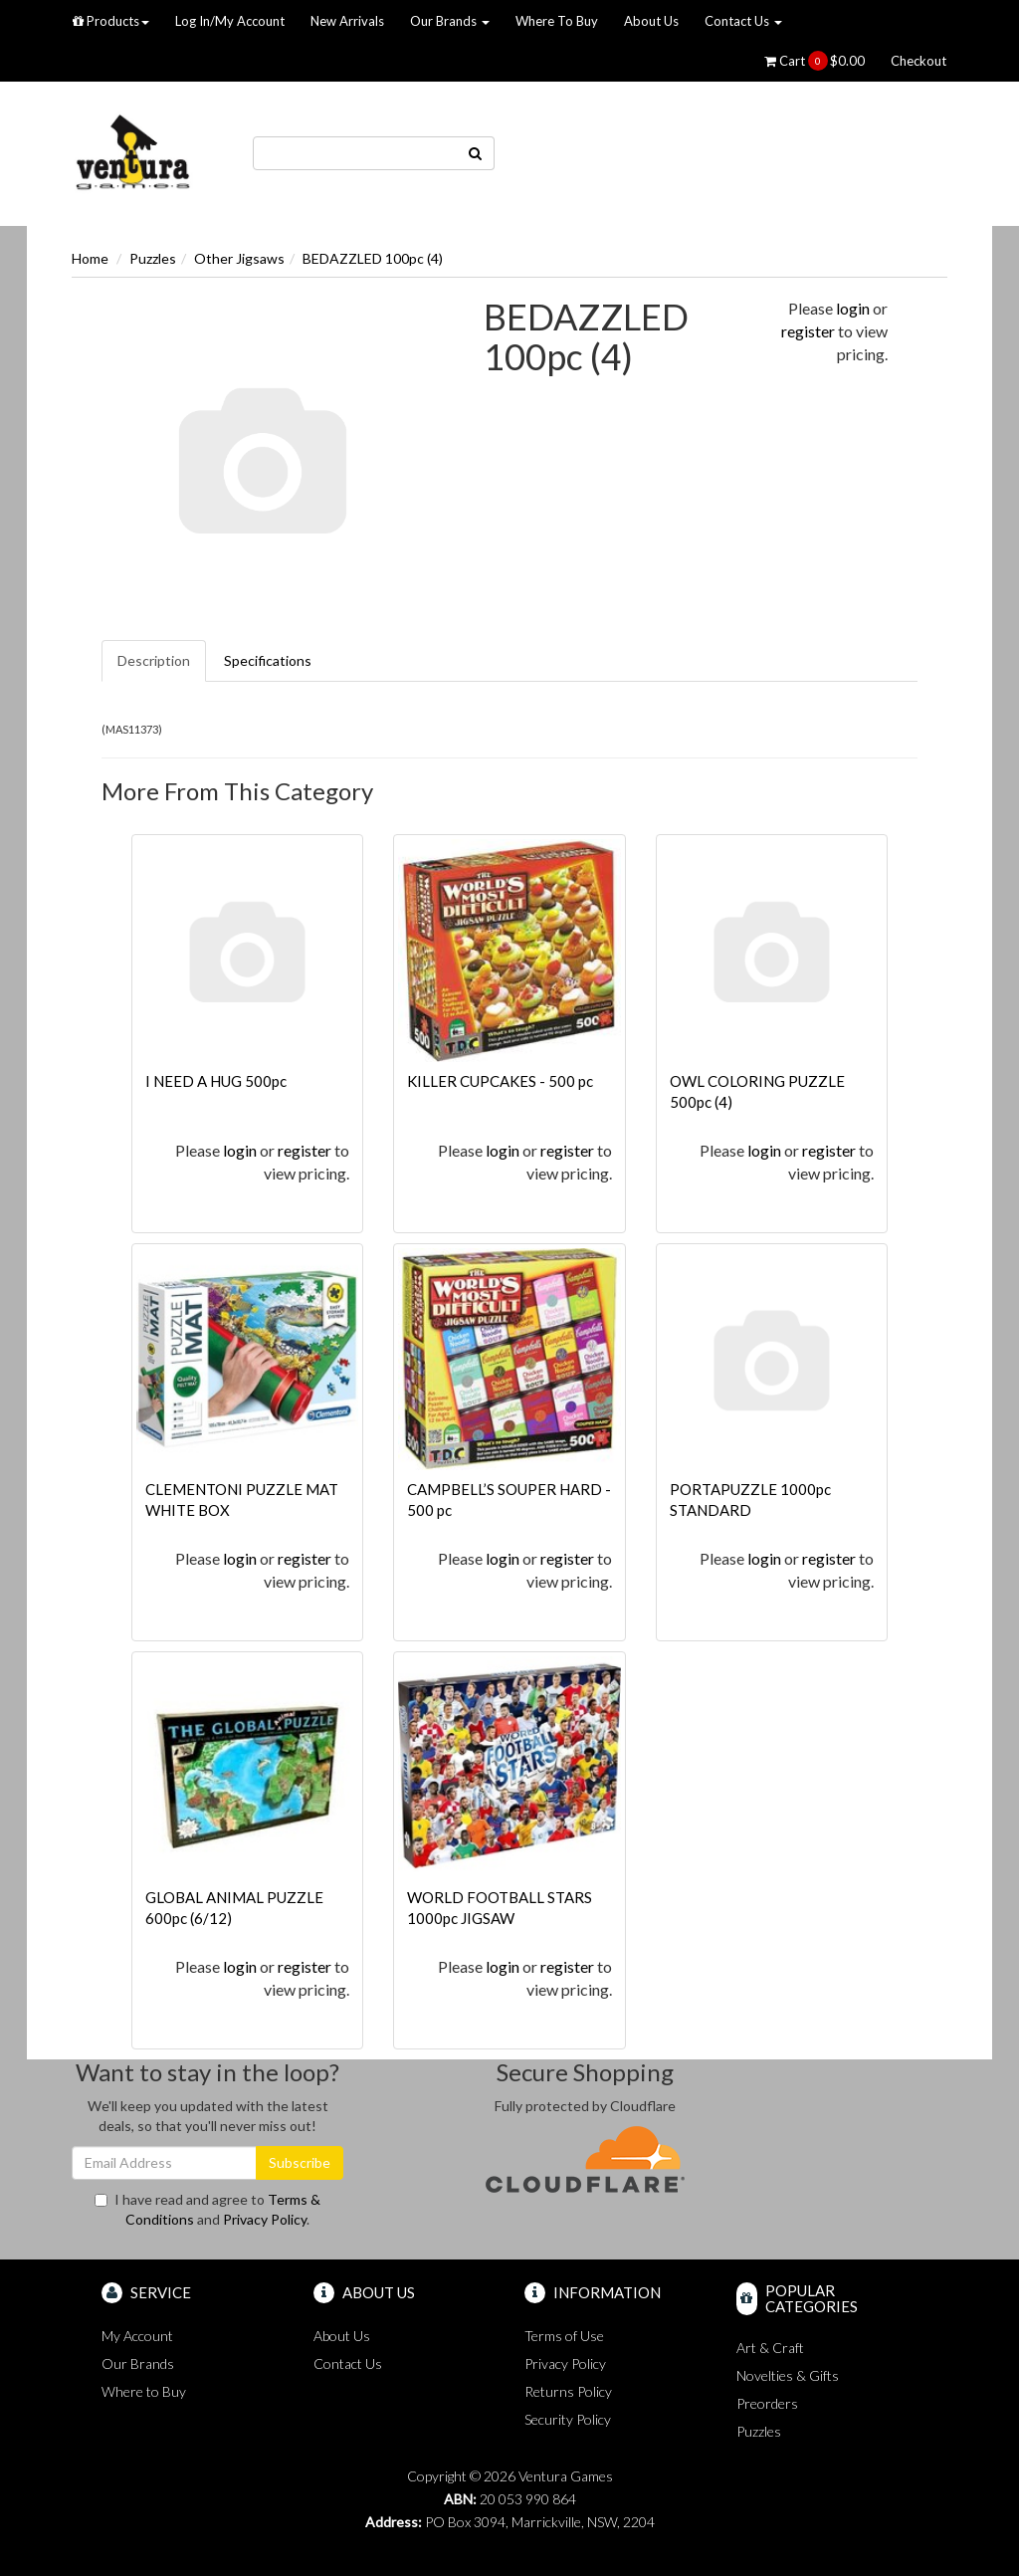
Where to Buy (144, 2391)
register (808, 331)
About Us (651, 21)
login (853, 308)
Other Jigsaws (239, 258)
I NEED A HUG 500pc (216, 1081)
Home (90, 258)
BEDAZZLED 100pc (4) (373, 258)
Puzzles (152, 258)
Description (153, 660)
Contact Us (743, 21)
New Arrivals (347, 21)
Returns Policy (568, 2391)
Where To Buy (556, 21)
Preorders (767, 2403)
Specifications (267, 660)
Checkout (918, 61)
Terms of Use (564, 2335)
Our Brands (450, 21)
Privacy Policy (264, 2219)
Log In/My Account (230, 21)
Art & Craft (770, 2347)
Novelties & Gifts (787, 2375)
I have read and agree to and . (207, 2209)
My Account (137, 2335)
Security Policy (567, 2419)
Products (111, 21)
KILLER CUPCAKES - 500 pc (500, 1081)
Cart (814, 61)
